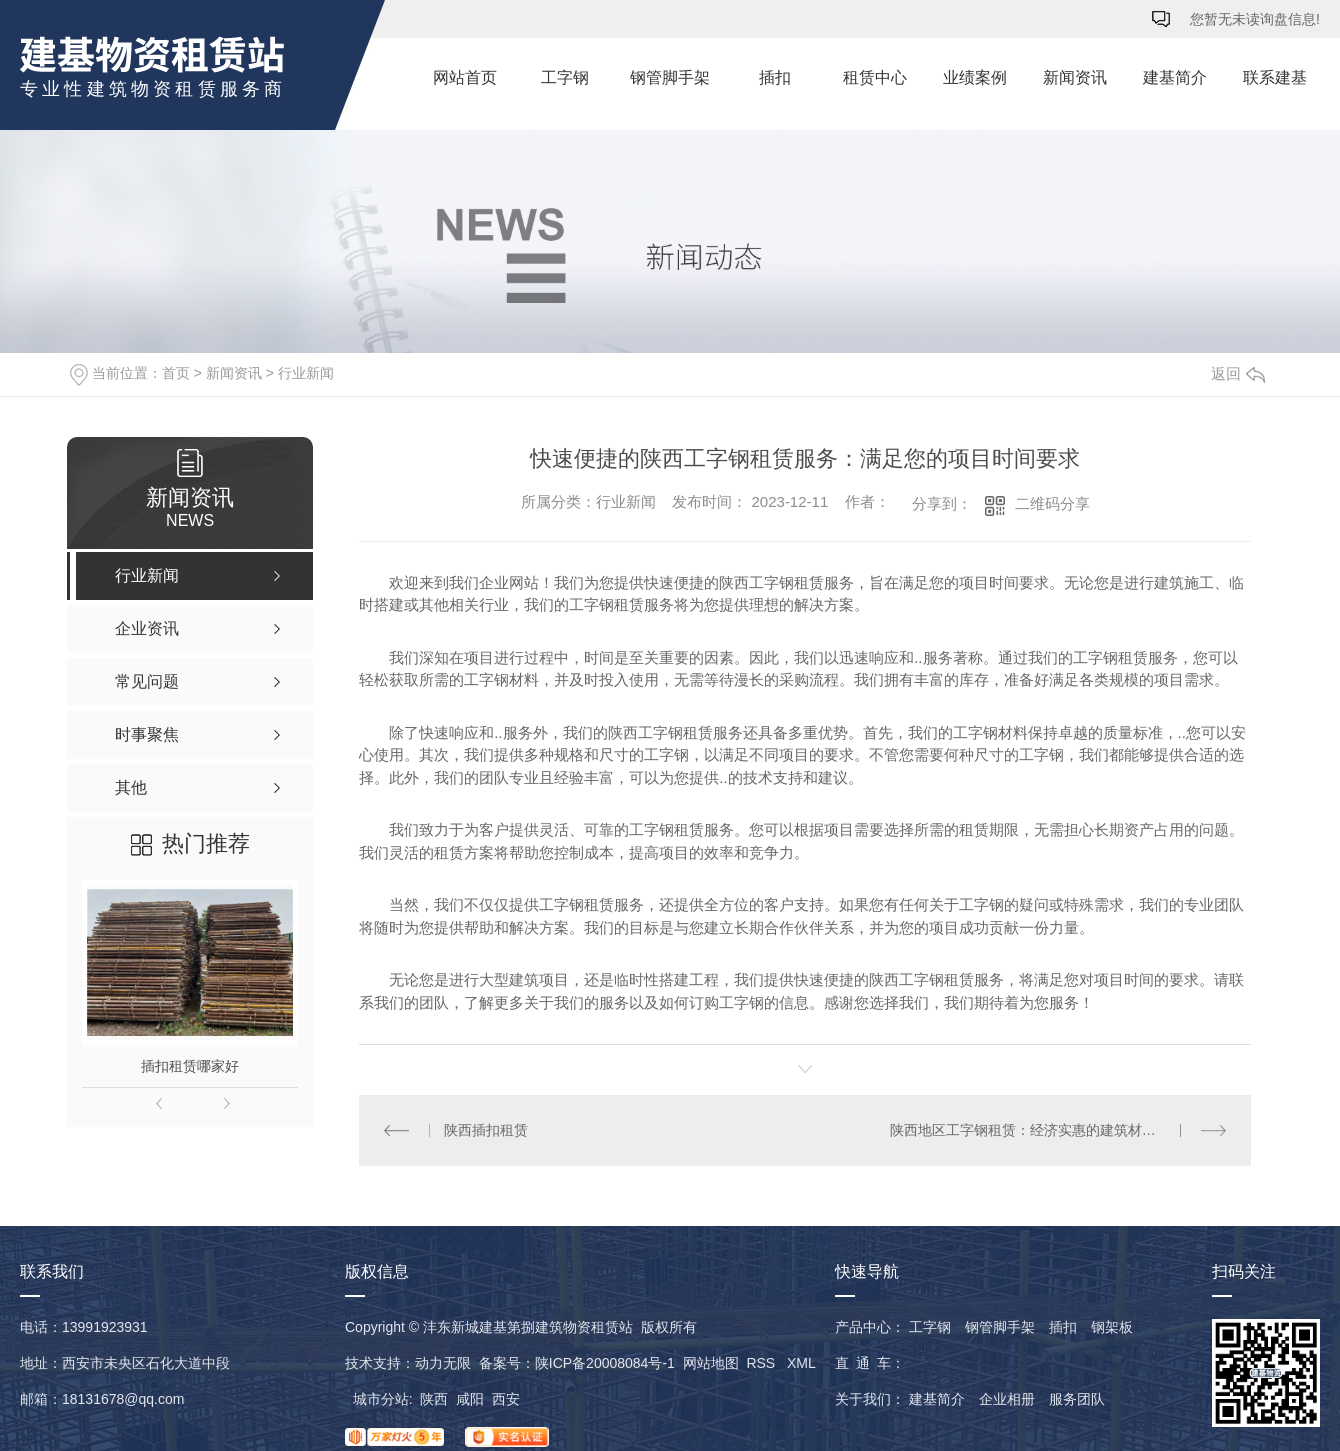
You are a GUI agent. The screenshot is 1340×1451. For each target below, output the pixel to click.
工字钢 (565, 77)
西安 (506, 1399)
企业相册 (1007, 1399)
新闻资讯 (1075, 77)
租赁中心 (875, 77)
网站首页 (465, 77)
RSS (762, 1363)
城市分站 (381, 1399)
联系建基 (1275, 77)
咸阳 (470, 1399)
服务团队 (1077, 1399)
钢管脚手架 (670, 77)
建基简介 (1175, 77)
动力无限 (443, 1363)
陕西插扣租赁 (486, 1130)
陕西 (434, 1399)
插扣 (775, 77)
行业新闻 (306, 373)
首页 (176, 373)
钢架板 (1112, 1327)
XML (801, 1363)
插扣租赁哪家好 (190, 1066)
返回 (1238, 373)
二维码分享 (1052, 503)
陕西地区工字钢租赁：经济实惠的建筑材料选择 (1037, 1130)
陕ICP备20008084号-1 (605, 1363)
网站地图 (711, 1363)
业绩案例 (975, 77)
